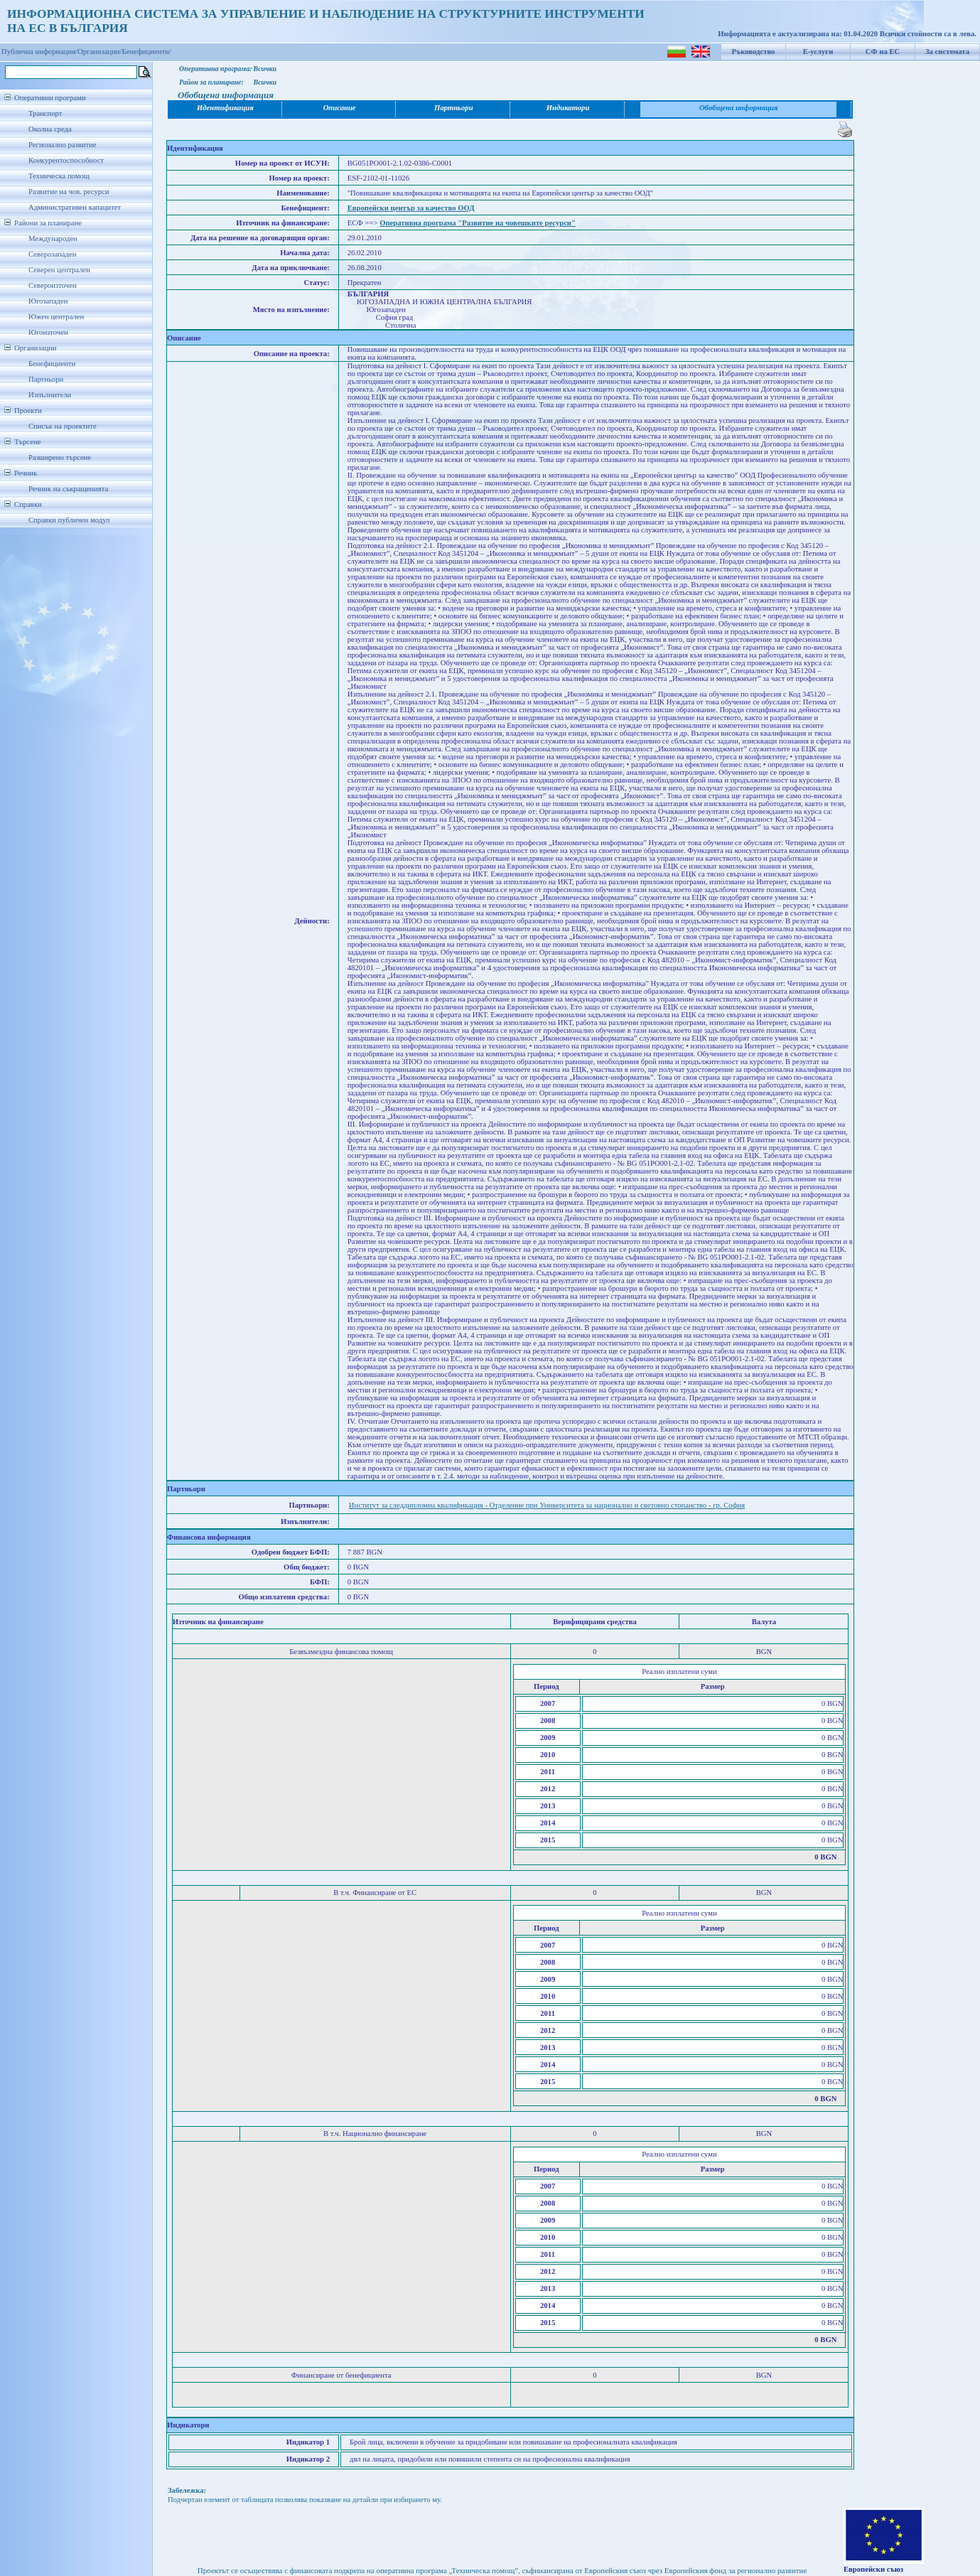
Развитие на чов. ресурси (68, 191)
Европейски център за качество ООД (411, 208)
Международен (52, 238)
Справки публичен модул (68, 520)
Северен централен (59, 270)
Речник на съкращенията (68, 489)
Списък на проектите (62, 426)
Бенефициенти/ (146, 51)
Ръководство (753, 51)
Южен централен (56, 317)
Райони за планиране (48, 223)
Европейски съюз (873, 2569)
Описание (339, 108)
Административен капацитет (74, 207)
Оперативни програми (50, 98)
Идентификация (225, 108)
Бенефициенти (51, 363)
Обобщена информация (738, 108)
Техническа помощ (59, 176)
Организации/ (99, 51)
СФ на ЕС (883, 51)
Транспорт (45, 113)
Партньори (45, 379)
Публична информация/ (39, 51)
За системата (947, 51)
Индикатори (568, 108)
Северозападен (52, 254)
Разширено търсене (59, 457)
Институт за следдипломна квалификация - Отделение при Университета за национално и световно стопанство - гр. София (547, 1505)
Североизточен (52, 285)
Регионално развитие (62, 145)
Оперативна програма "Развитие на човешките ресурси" (477, 223)
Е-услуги (818, 51)
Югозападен (48, 301)
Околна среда (50, 129)
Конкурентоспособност (66, 160)
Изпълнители (49, 395)
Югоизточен (48, 332)
